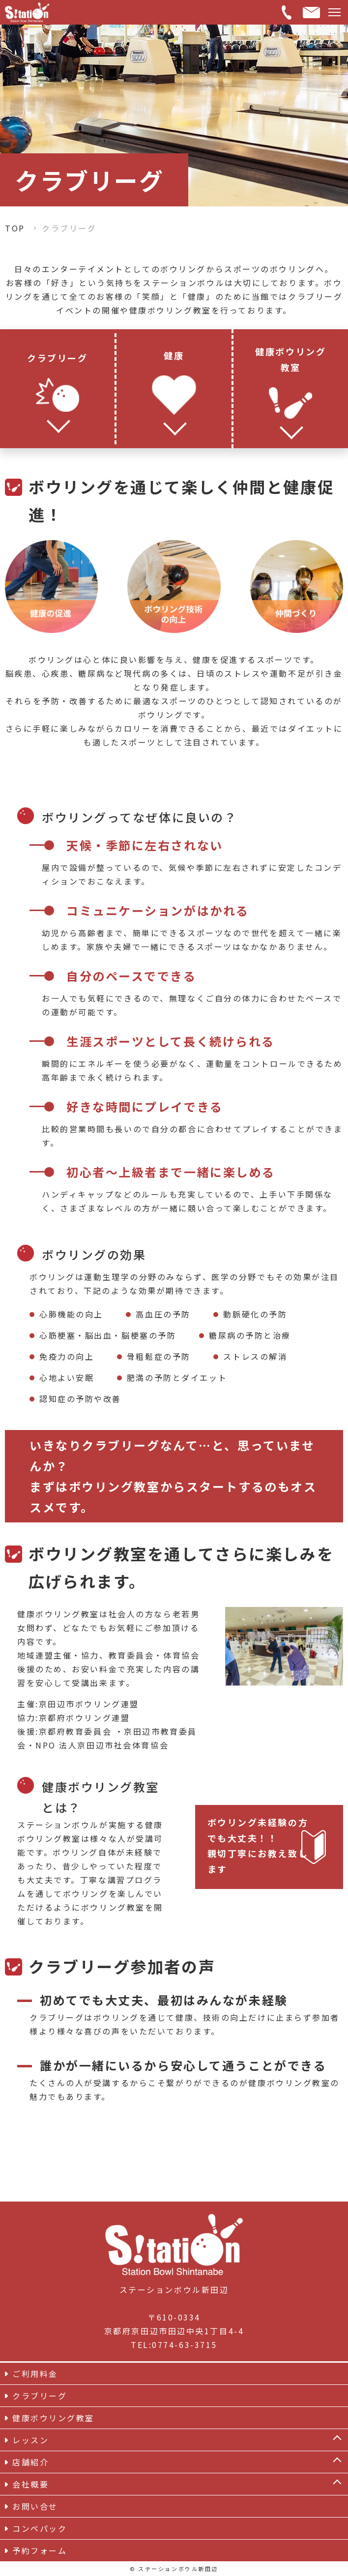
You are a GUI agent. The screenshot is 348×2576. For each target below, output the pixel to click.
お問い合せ (35, 2506)
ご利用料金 (35, 2373)
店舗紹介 (30, 2462)
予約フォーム (39, 2550)
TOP (15, 228)
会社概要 (30, 2484)
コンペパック (39, 2528)
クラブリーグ (39, 2396)
